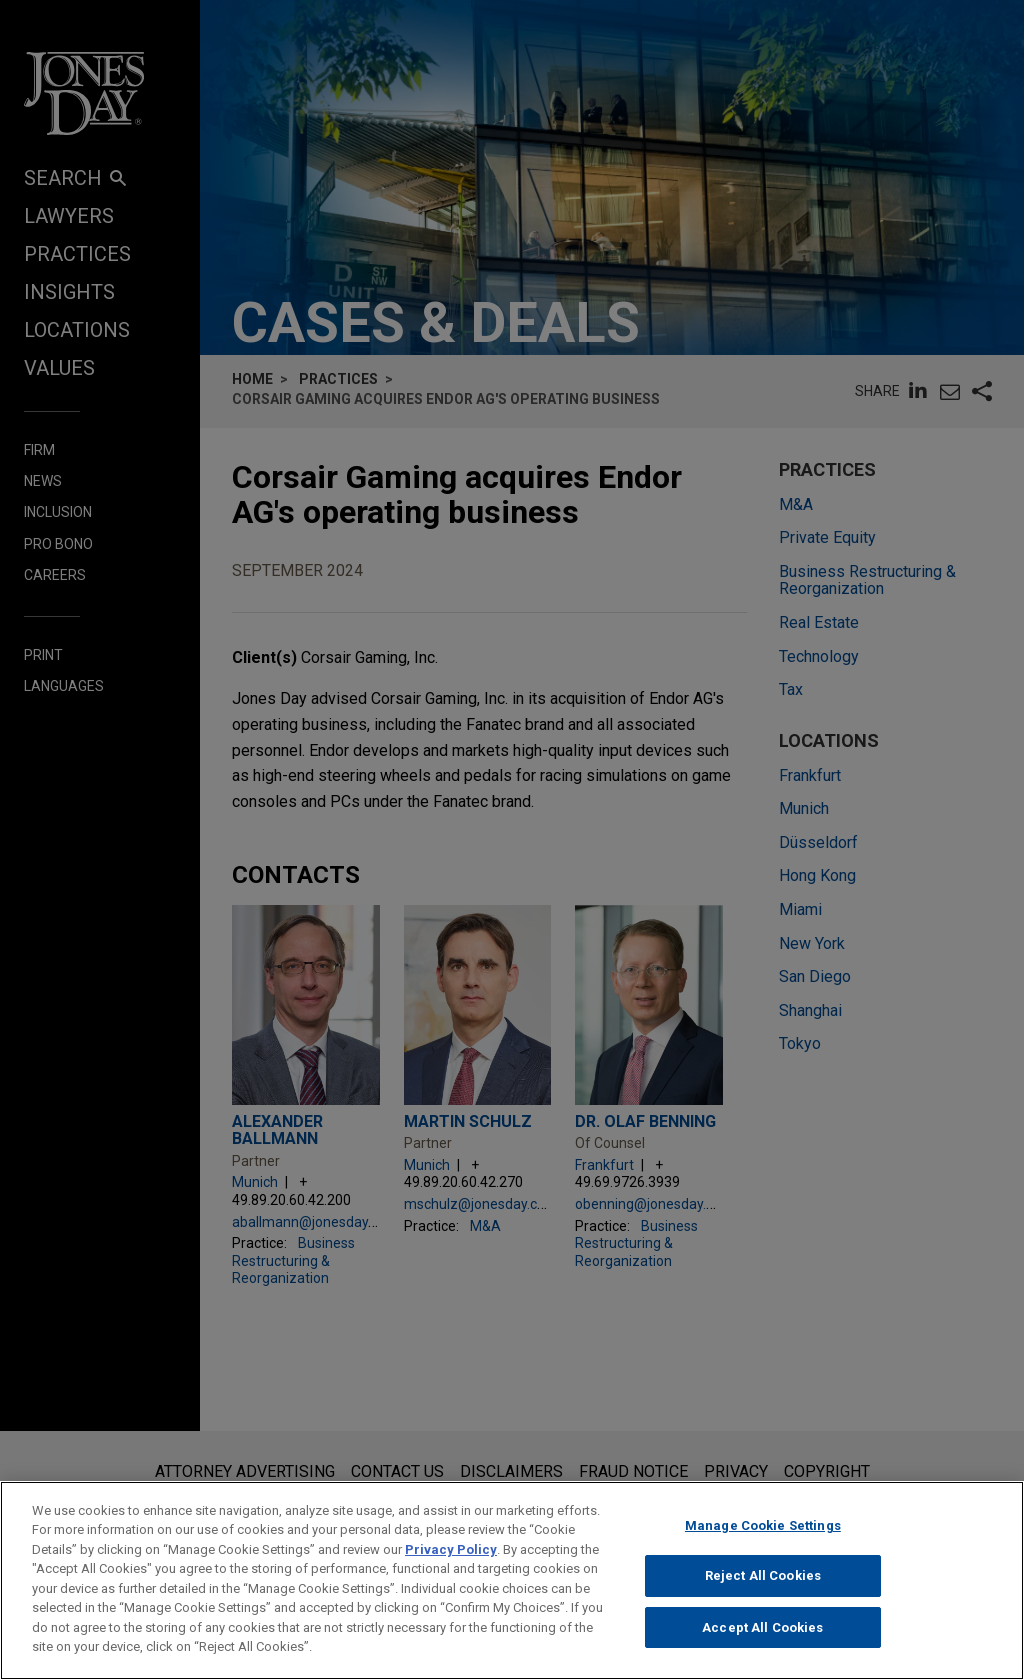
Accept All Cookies (762, 1637)
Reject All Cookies (763, 1586)
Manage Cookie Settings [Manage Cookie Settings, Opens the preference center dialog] (763, 1535)
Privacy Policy (451, 1559)
